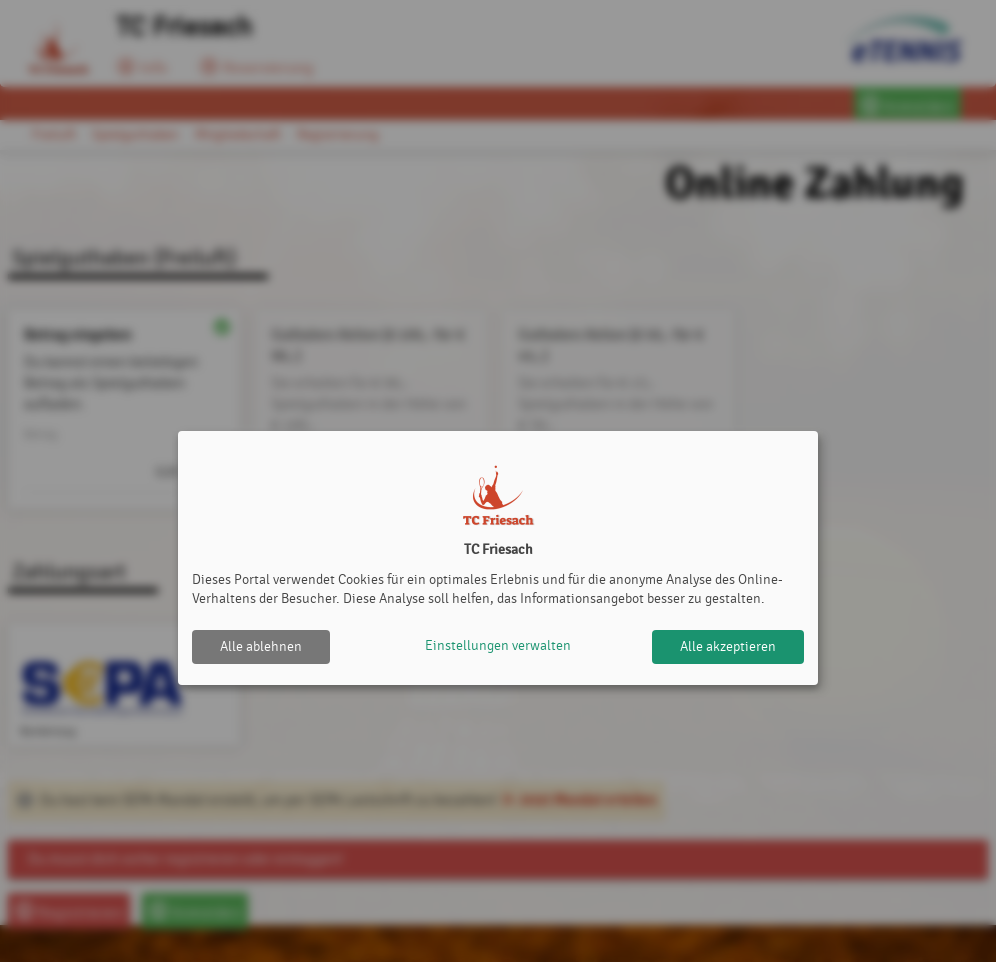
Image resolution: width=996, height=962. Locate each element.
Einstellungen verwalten (498, 646)
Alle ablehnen (261, 646)
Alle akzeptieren (728, 646)
